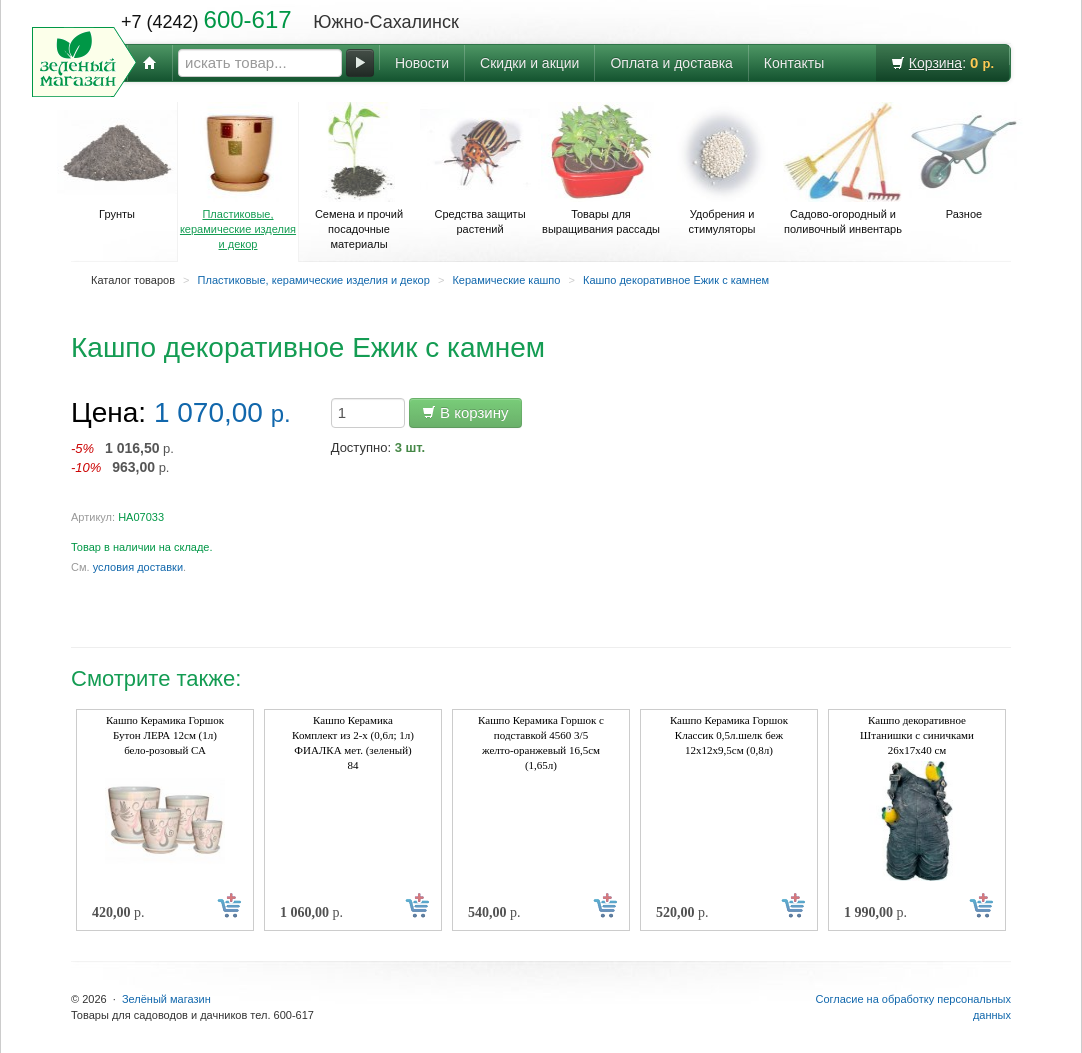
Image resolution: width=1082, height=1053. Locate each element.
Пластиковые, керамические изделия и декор (238, 176)
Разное (964, 161)
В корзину (465, 412)
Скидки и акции (529, 63)
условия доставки (138, 567)
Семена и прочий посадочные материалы (359, 176)
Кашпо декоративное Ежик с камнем (676, 280)
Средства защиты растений (480, 168)
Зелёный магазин (166, 999)
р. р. (122, 457)
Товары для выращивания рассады (601, 168)
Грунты (117, 161)
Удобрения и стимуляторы (722, 168)
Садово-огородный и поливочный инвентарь (843, 168)
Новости (422, 63)
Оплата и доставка (671, 63)
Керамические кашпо (506, 280)
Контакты (794, 63)
